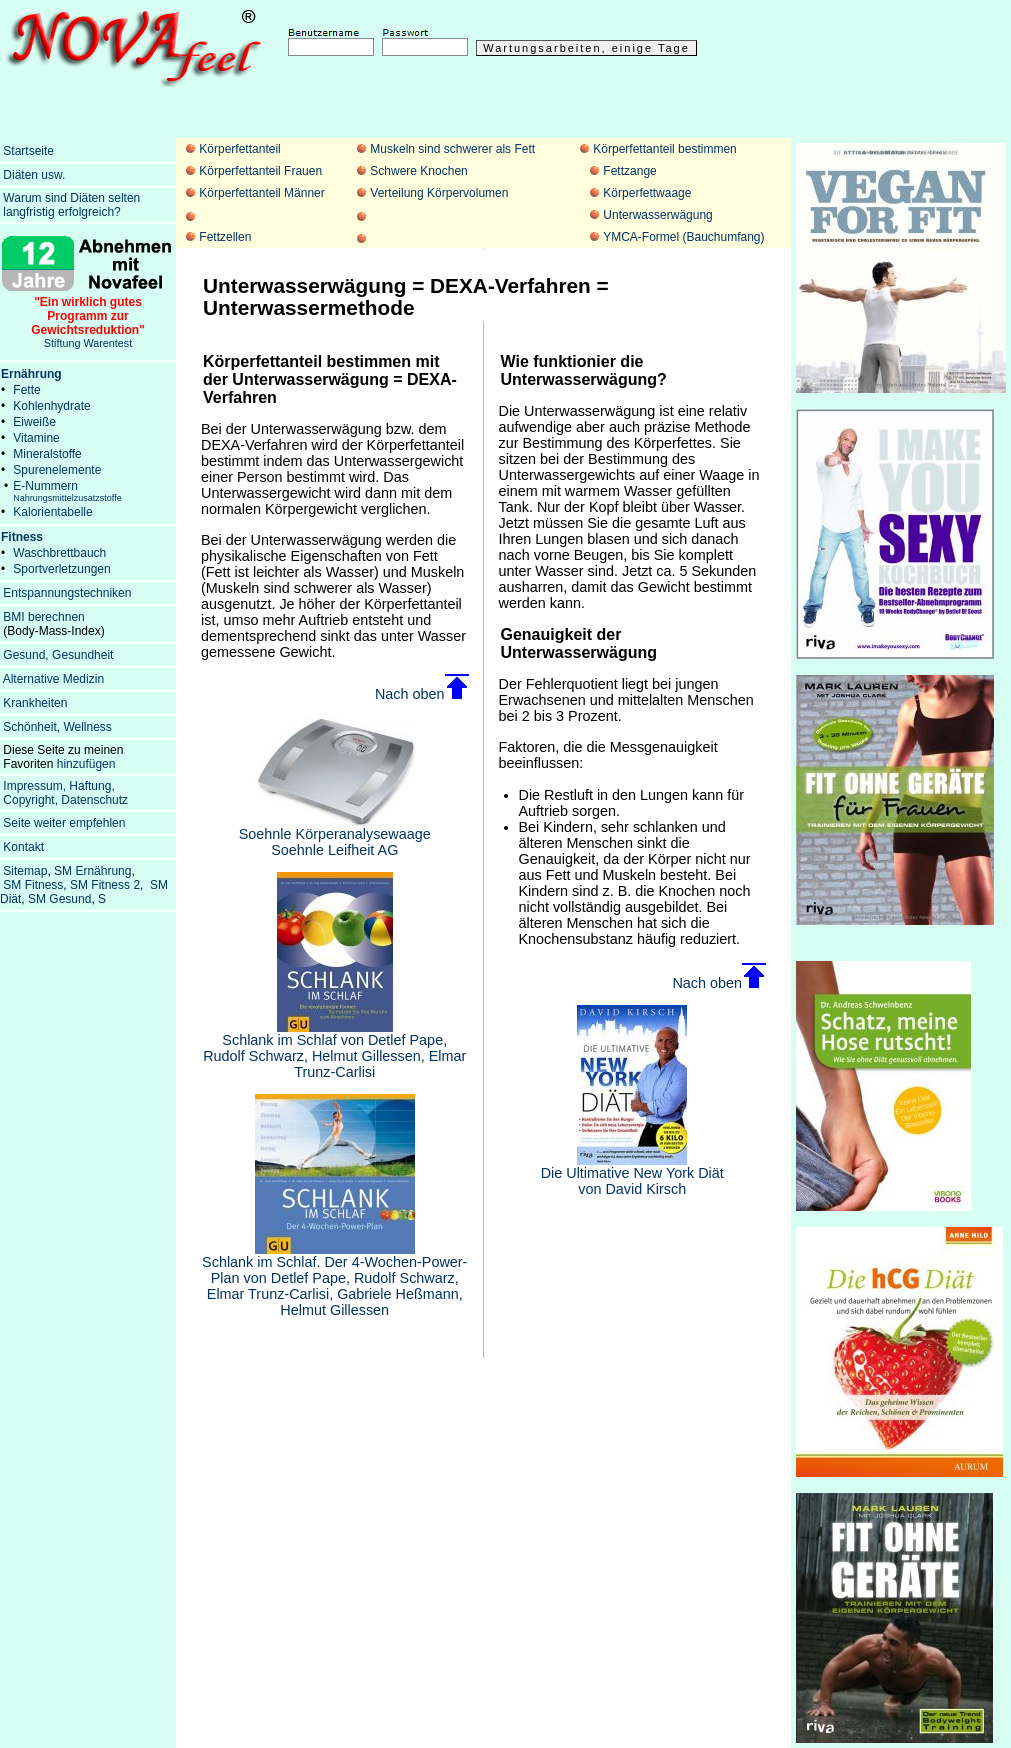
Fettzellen (225, 237)
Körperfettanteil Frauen (260, 171)
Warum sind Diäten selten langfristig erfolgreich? (70, 205)
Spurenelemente (57, 470)
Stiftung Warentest (88, 317)
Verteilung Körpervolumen (439, 193)
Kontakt (23, 847)
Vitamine (36, 438)
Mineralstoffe (47, 454)
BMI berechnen (43, 617)
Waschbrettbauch (59, 553)
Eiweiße (34, 422)
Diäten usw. (34, 175)
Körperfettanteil (239, 149)
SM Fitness (33, 885)
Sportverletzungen (61, 569)
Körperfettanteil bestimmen (664, 149)
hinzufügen (86, 764)
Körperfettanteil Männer (261, 193)
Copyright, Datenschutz (65, 800)
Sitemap (25, 871)
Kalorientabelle (52, 512)
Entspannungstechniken (67, 593)
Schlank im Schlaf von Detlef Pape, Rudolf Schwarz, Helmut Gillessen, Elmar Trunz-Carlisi (334, 1049)
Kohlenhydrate (51, 406)
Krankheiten (35, 703)
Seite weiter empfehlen (64, 823)
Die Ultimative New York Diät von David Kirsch (632, 1174)
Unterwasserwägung (657, 215)
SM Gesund (59, 899)
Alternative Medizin (53, 679)
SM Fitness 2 (105, 885)
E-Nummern (67, 491)
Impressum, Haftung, (58, 786)
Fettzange (629, 171)
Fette (26, 390)
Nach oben (422, 694)
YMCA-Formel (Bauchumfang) (683, 237)
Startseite (28, 151)
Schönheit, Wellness (57, 727)
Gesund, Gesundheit (58, 655)
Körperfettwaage (647, 193)
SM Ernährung (92, 871)
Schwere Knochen (418, 171)
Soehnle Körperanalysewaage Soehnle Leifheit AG (335, 835)
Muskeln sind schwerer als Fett (452, 149)
